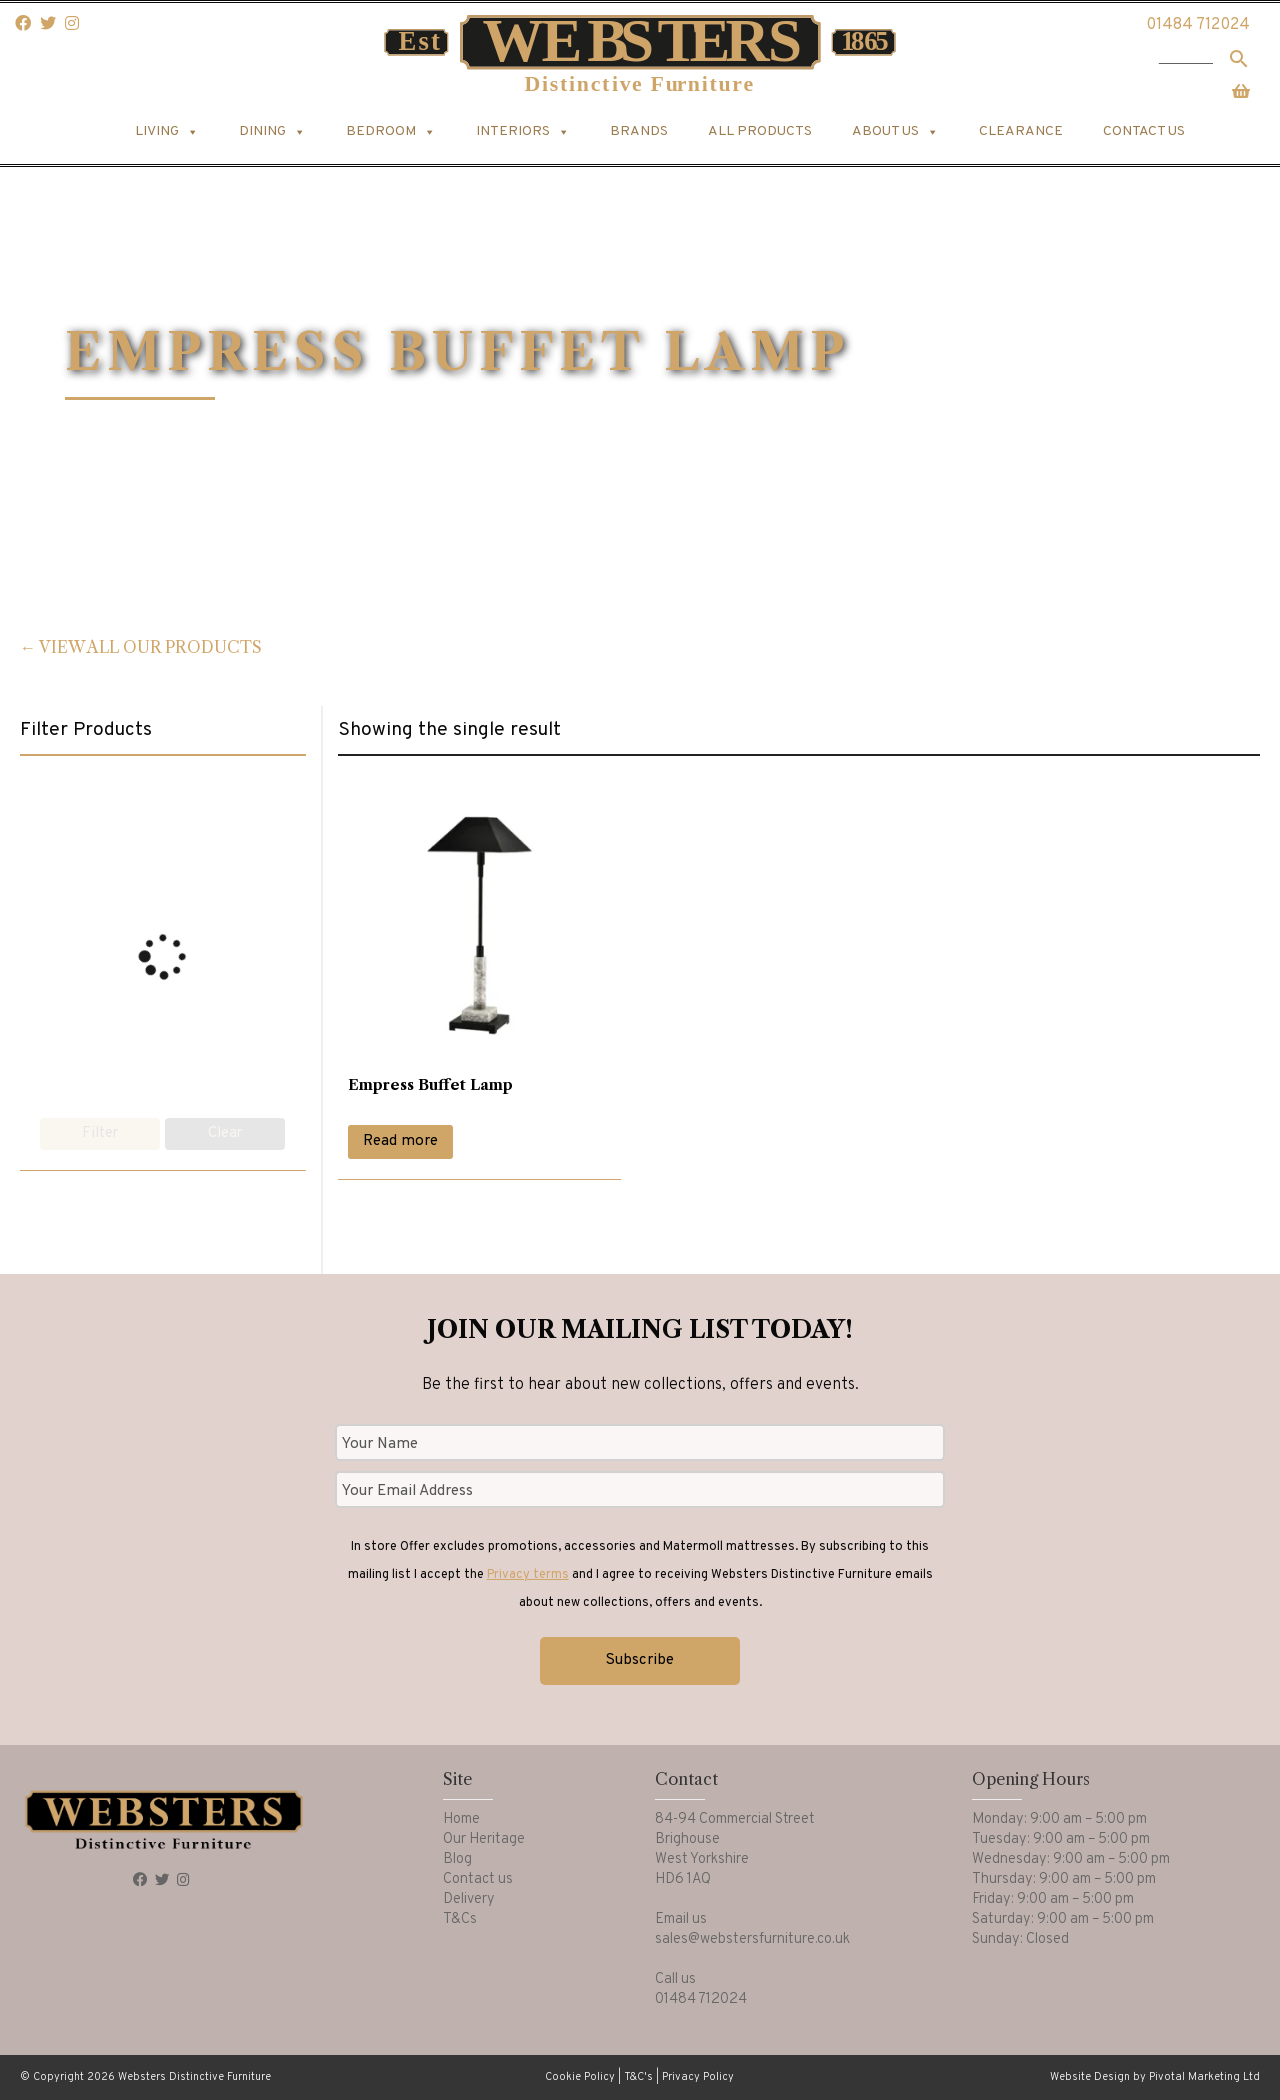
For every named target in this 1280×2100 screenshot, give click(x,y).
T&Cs (460, 1919)
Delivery (469, 1899)
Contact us (1144, 131)
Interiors (523, 132)
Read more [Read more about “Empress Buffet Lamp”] (400, 1141)
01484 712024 (1198, 25)
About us (895, 132)
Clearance (1021, 131)
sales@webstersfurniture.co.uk (752, 1939)
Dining (272, 132)
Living (167, 132)
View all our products (150, 647)
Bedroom (391, 132)
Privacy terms (528, 1575)
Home (461, 1819)
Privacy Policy (698, 2077)
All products (760, 131)
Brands (639, 131)
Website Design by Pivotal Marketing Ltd (1155, 2077)
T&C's (638, 2077)
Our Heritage (484, 1839)
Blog (457, 1859)
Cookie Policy (580, 2077)
